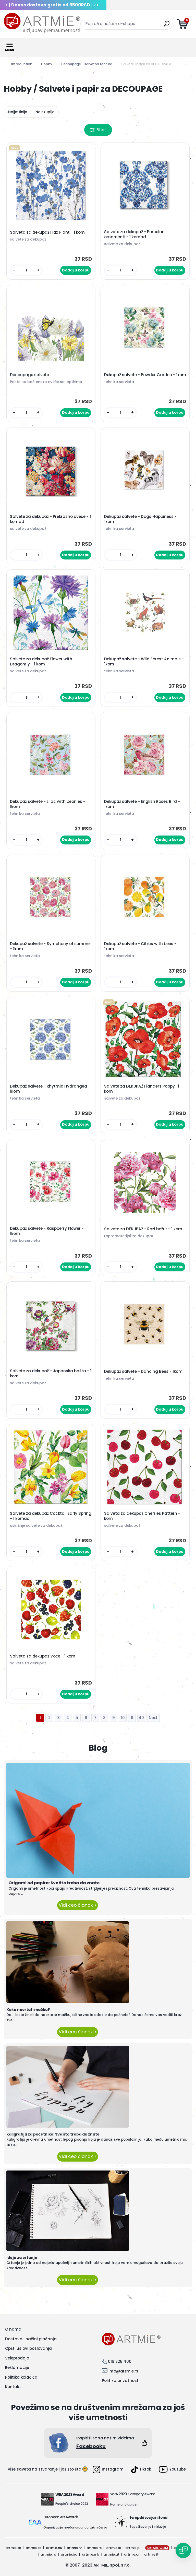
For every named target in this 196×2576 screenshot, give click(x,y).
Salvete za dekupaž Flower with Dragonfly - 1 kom (41, 662)
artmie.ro (48, 2554)
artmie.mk (90, 2554)
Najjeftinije (17, 111)
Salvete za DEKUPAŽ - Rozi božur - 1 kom (143, 1229)
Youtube (172, 2469)
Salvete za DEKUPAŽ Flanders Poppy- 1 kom (141, 1089)
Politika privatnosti (121, 2380)
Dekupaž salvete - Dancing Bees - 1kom (143, 1371)
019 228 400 (119, 2361)
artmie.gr (132, 2554)
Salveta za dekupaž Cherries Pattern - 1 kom (143, 1516)
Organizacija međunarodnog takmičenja (75, 2527)
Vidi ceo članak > (77, 1905)
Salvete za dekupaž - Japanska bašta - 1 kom (50, 1373)
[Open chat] (183, 2550)
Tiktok (141, 2469)
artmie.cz (33, 2547)
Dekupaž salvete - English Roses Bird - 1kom (142, 804)
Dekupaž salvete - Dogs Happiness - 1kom (140, 519)
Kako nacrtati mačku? (28, 2009)
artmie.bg (69, 2554)
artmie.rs (94, 2547)
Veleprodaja (17, 2358)
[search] (166, 26)
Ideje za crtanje (21, 2257)
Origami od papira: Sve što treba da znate (54, 1883)
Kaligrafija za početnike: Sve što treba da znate (53, 2134)
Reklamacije (17, 2367)
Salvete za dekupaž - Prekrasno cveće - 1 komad (50, 519)
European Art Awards (60, 2517)
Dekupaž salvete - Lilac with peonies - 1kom (47, 804)
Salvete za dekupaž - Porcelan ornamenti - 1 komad (134, 234)
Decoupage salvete (29, 374)
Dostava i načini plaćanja (31, 2339)
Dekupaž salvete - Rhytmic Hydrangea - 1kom (50, 1089)
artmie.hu (54, 2547)
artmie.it (151, 2554)
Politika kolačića (21, 2377)
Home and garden (124, 2504)
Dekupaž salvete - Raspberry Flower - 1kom (47, 1231)
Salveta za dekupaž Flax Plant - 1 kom (47, 232)
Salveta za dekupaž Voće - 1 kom (42, 1656)
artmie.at (111, 2554)
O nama (13, 2329)
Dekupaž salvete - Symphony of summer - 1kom (50, 946)
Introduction (21, 64)
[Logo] (42, 23)
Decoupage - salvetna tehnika (86, 64)
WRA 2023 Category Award (132, 2494)
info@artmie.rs (123, 2371)
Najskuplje (44, 111)
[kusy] (26, 270)
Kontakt (13, 2386)
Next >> (153, 1718)
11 (132, 1717)
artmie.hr (74, 2547)
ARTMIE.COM (157, 2547)
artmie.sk (13, 2547)
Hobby (46, 64)
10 (123, 1717)
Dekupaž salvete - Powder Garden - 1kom (145, 374)
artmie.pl (133, 2547)
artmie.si (113, 2547)
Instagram (108, 2469)
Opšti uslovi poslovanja (28, 2348)
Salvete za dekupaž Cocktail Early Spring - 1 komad (50, 1516)
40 (141, 1717)
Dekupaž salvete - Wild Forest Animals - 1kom (144, 662)
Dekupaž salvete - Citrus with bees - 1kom (140, 946)
